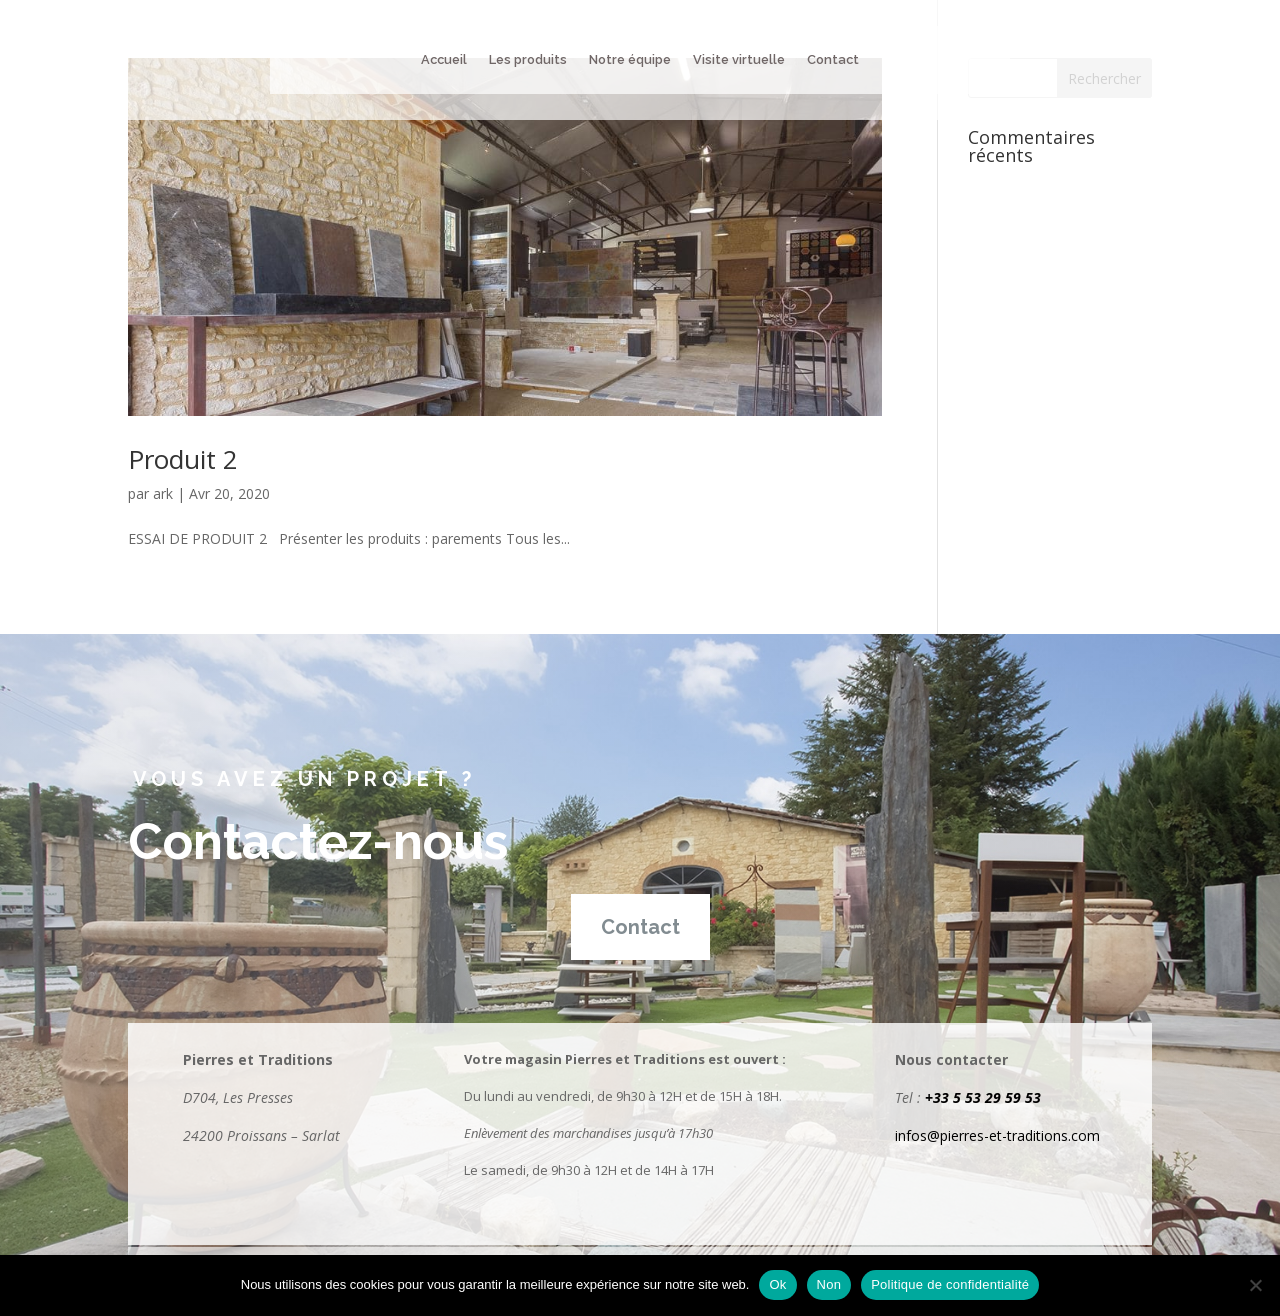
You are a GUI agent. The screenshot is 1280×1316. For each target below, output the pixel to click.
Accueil (444, 60)
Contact (833, 60)
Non (829, 1284)
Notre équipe (630, 60)
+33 (939, 1097)
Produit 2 (183, 459)
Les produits (528, 60)
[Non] (1255, 1285)
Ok (777, 1284)
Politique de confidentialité (950, 1284)
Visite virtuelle (739, 60)
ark (163, 493)
